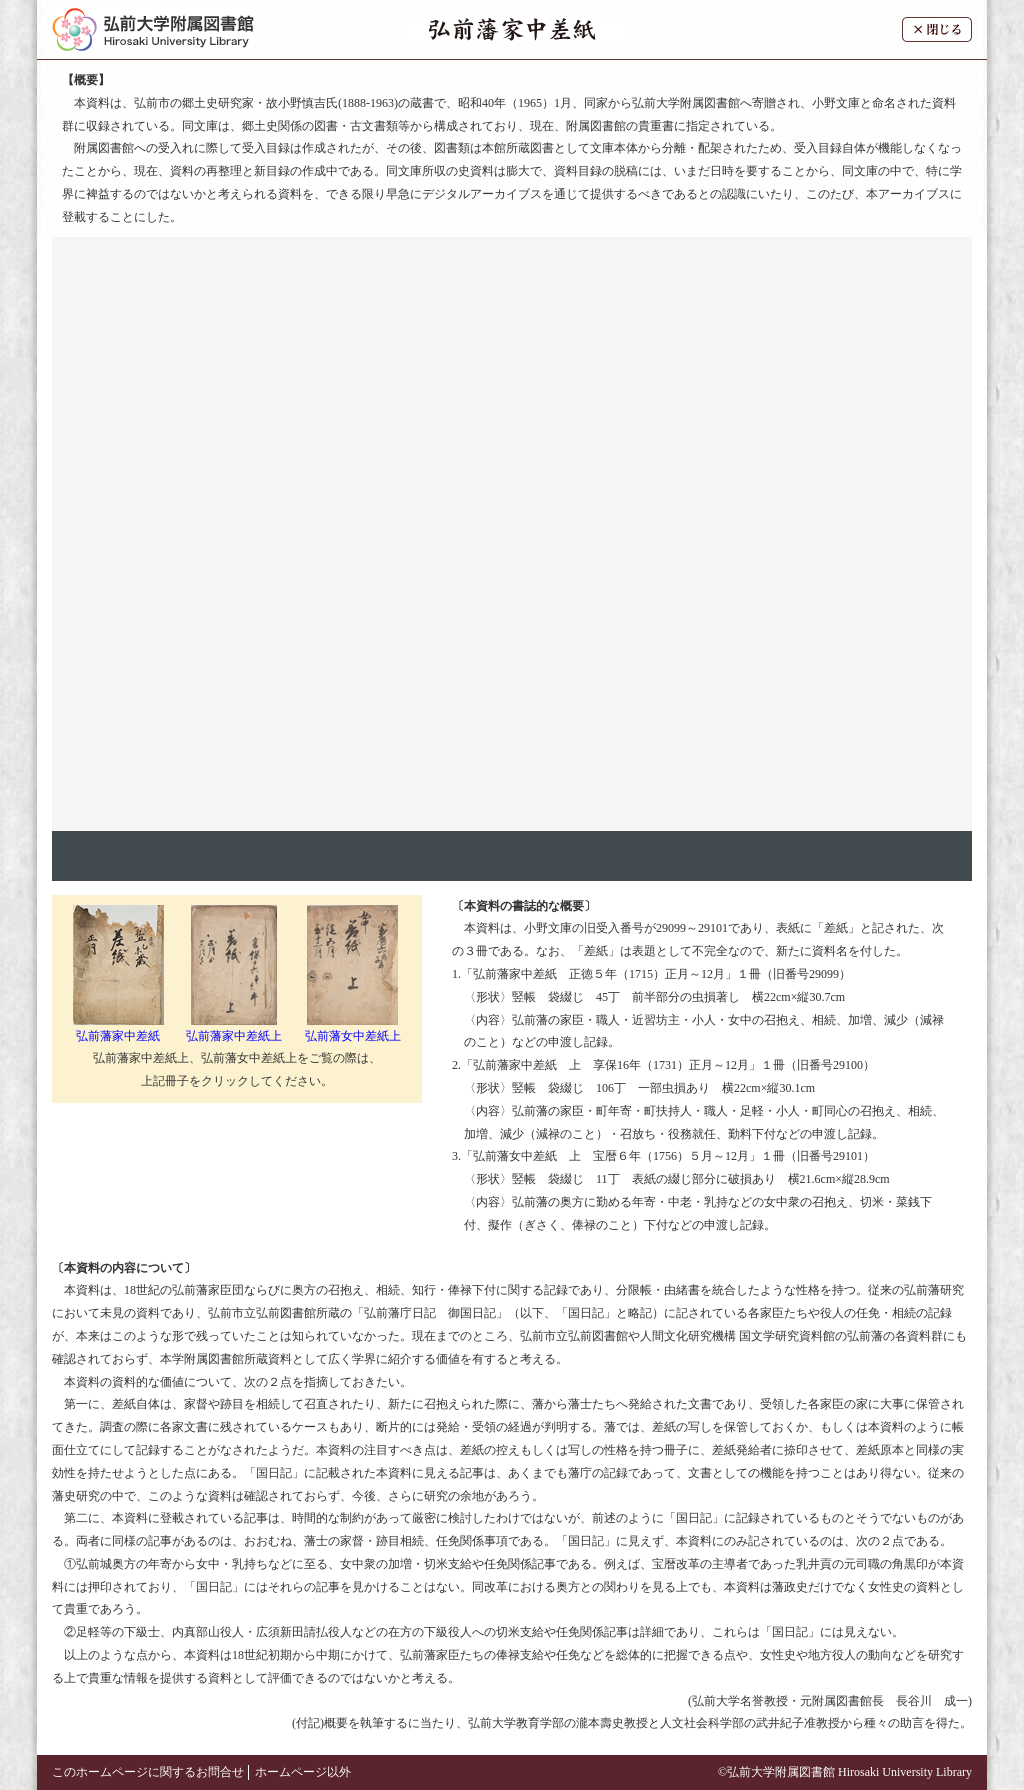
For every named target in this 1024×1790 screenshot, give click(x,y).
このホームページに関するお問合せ (148, 1772)
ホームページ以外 (303, 1772)
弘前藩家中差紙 (118, 1028)
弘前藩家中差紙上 (234, 1028)
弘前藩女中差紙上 (353, 1028)
